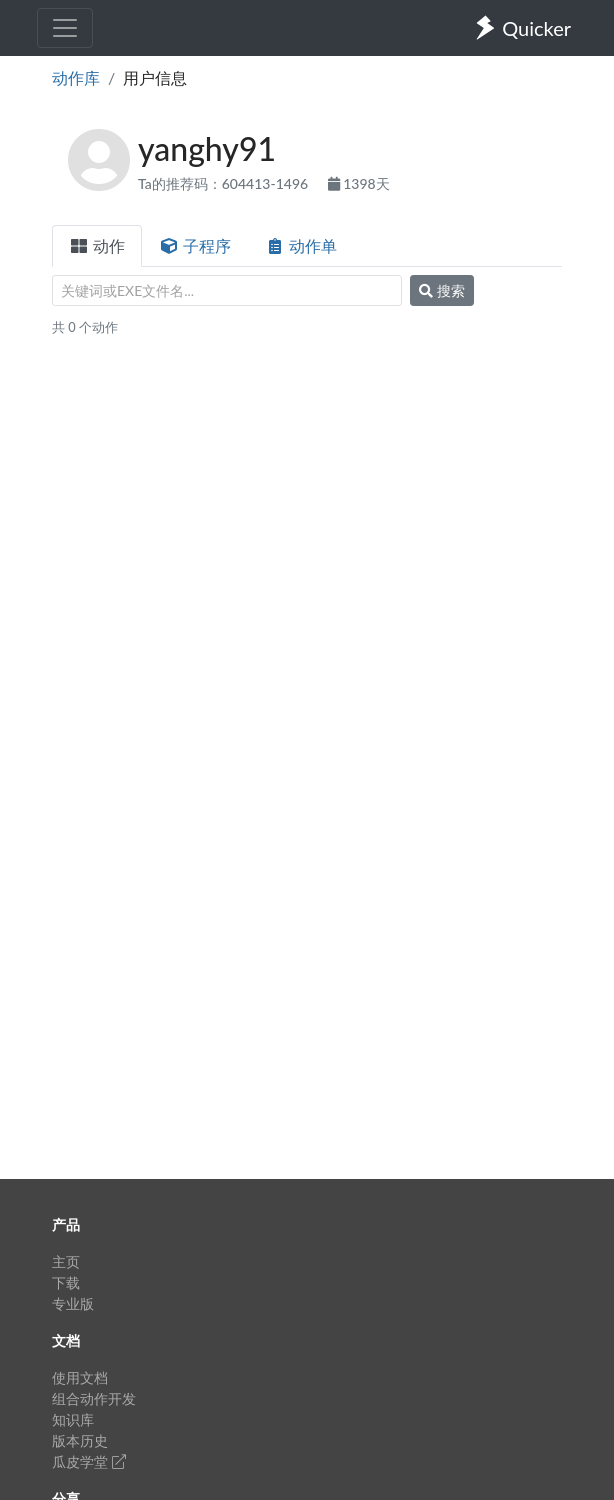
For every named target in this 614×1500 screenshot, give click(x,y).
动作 (97, 245)
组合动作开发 (94, 1398)
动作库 (76, 77)
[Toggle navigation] (65, 28)
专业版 (73, 1303)
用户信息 (155, 77)
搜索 (442, 290)
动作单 (301, 245)
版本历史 (80, 1440)
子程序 (195, 245)
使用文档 (80, 1377)
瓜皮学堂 (89, 1461)
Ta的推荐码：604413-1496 (225, 183)
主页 (66, 1261)
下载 (66, 1282)
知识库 (73, 1419)
